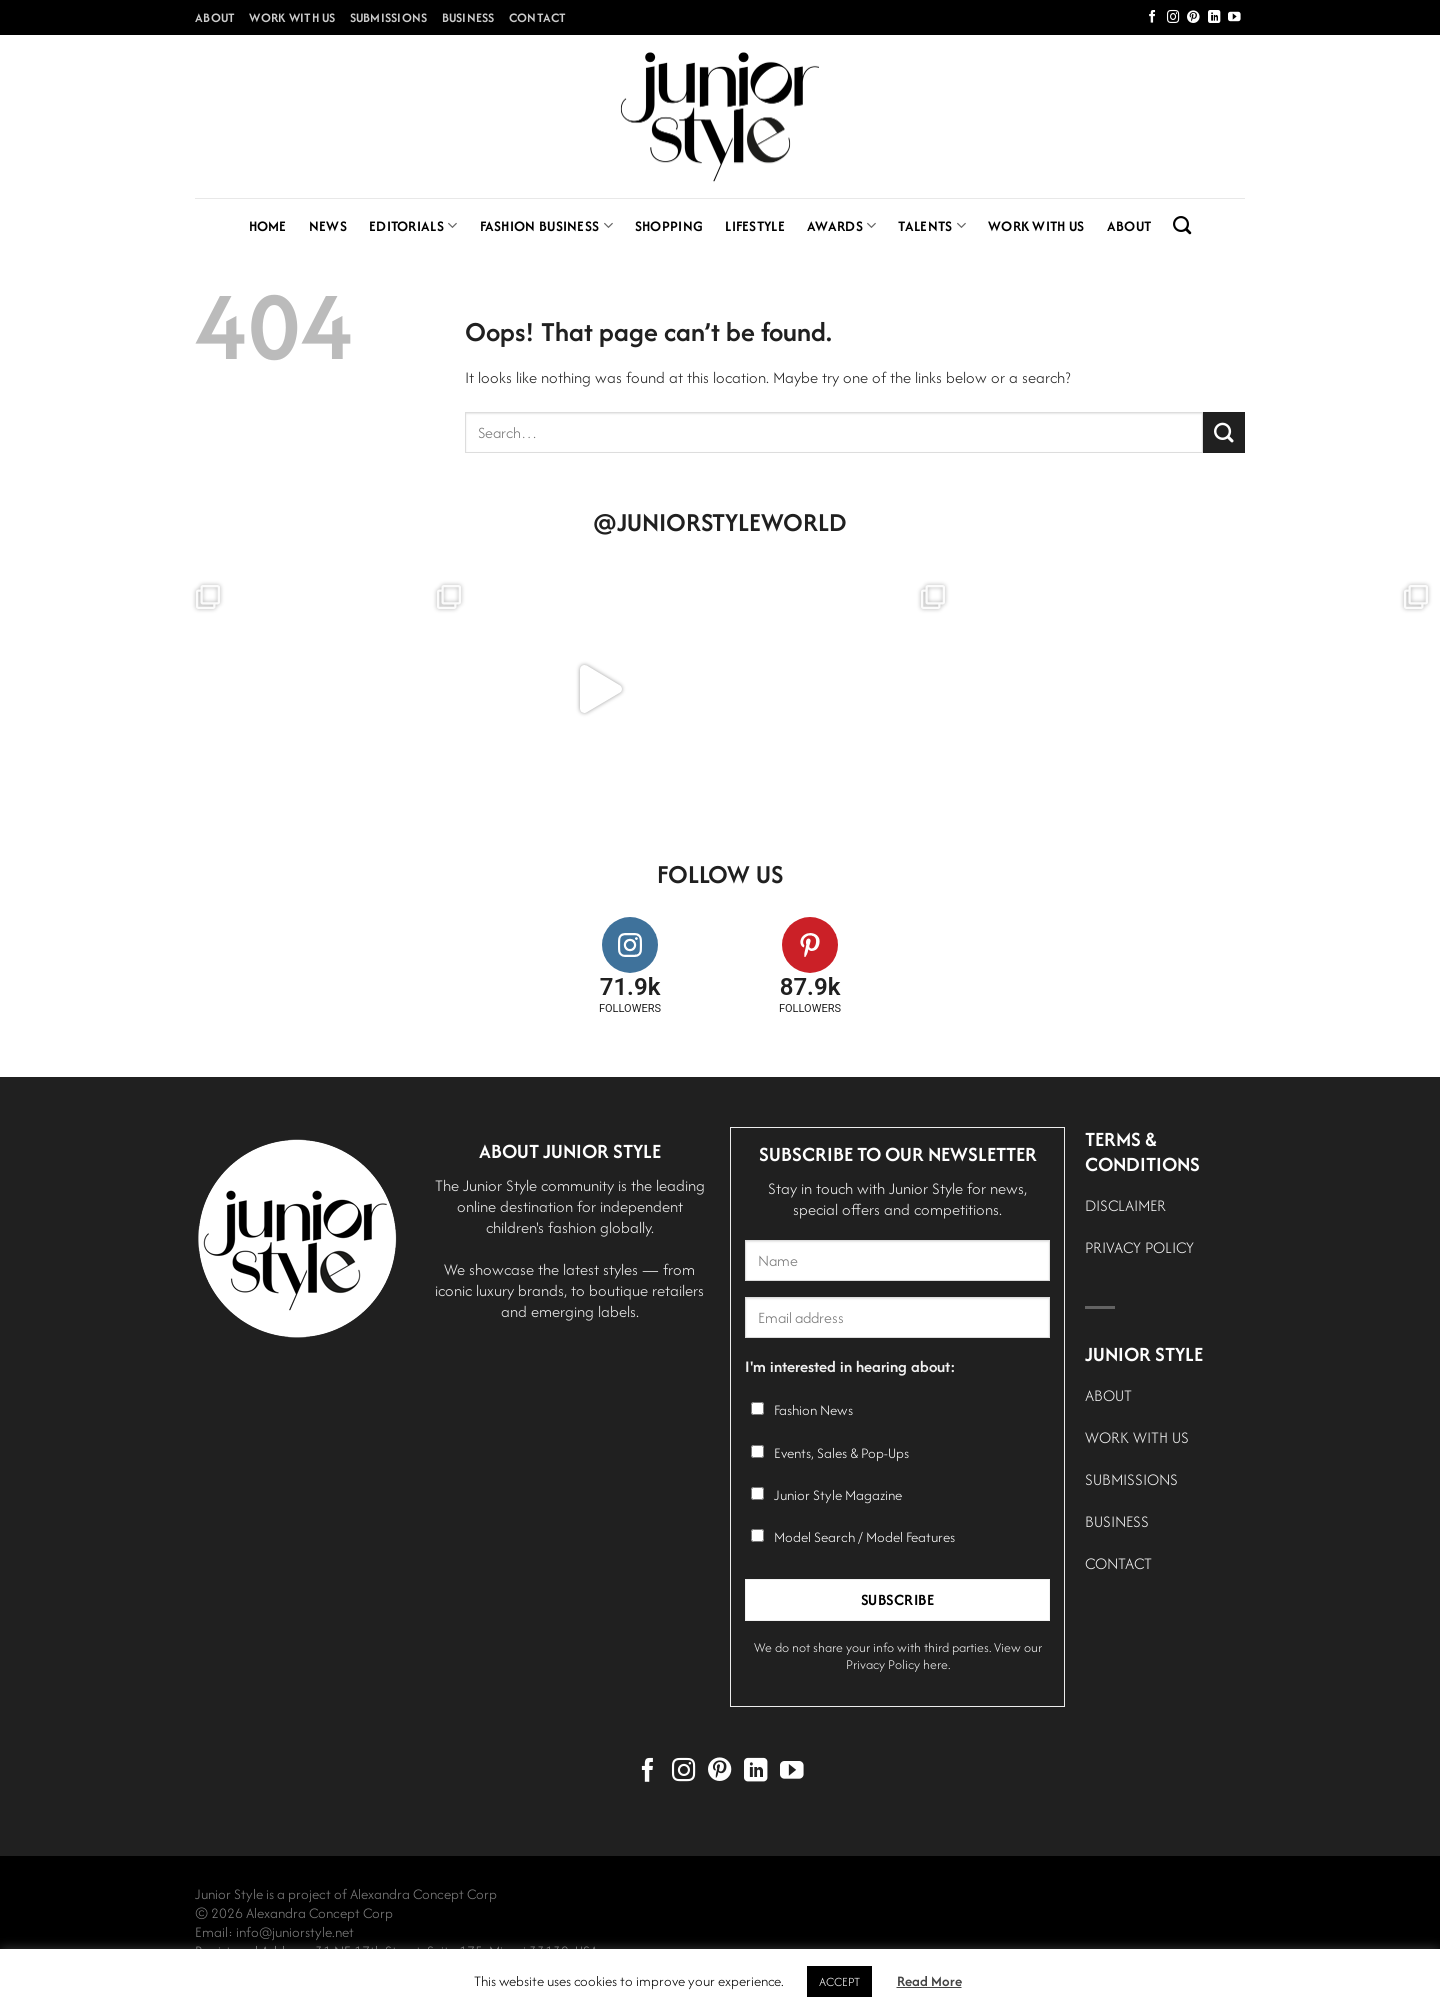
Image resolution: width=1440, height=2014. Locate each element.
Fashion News (813, 1410)
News (328, 226)
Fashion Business (546, 226)
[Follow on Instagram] (1173, 18)
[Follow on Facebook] (1152, 18)
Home (268, 226)
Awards (841, 226)
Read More (929, 1981)
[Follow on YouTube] (1234, 18)
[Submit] (1224, 432)
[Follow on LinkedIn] (1214, 18)
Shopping (669, 226)
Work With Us (292, 17)
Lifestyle (755, 226)
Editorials (413, 226)
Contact (538, 17)
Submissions (389, 17)
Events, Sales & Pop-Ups (841, 1453)
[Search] (1182, 226)
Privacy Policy (883, 1664)
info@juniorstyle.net (295, 1932)
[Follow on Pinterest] (1193, 18)
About (215, 17)
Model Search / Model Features (864, 1537)
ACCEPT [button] (839, 1981)
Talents (932, 226)
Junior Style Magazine (838, 1495)
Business (468, 17)
